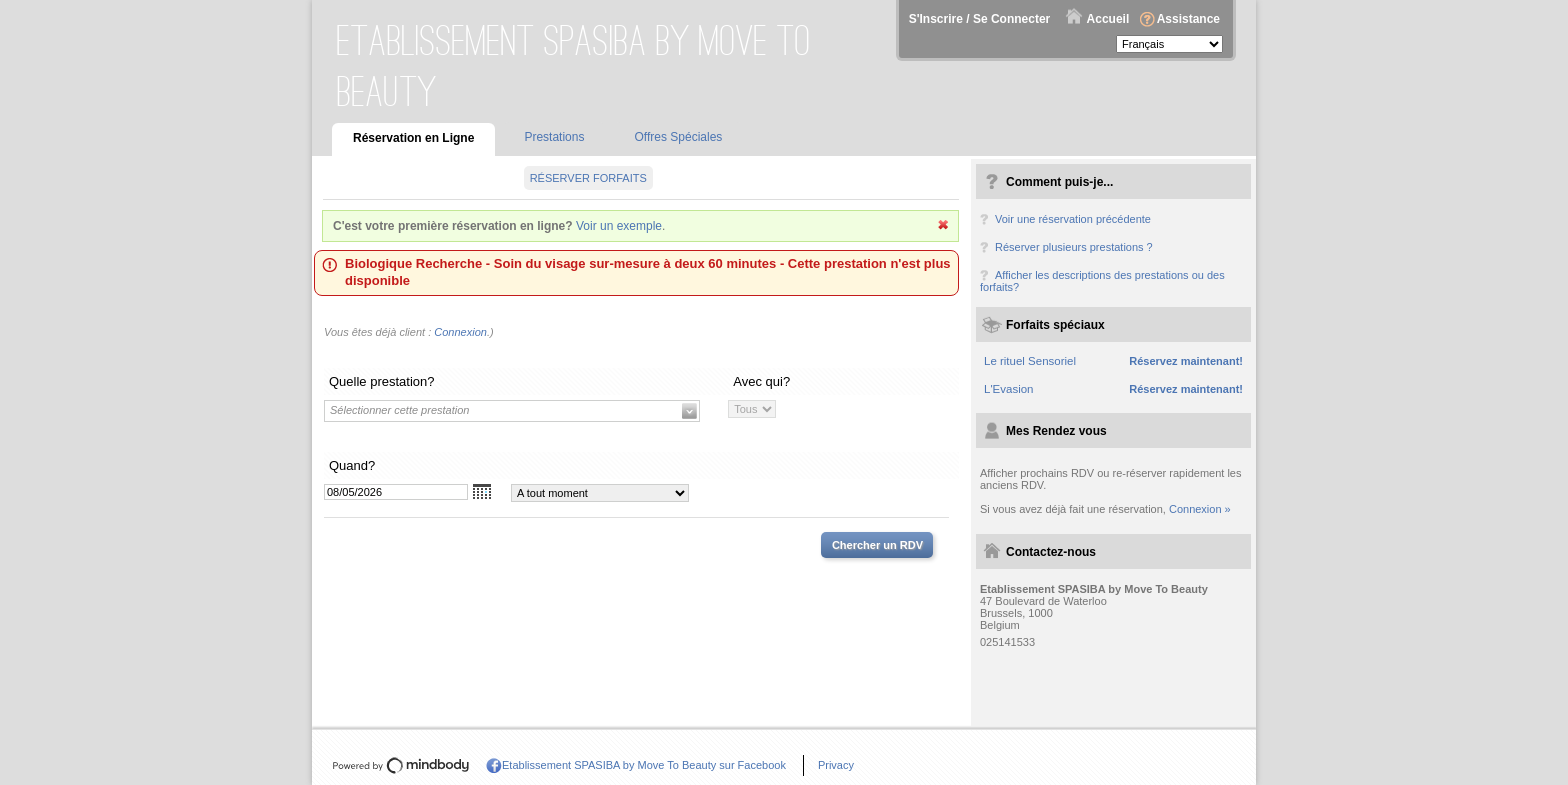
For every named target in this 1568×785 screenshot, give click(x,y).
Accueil (1108, 19)
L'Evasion (1009, 389)
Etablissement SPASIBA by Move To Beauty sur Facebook (644, 765)
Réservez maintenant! (1186, 361)
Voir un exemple (619, 226)
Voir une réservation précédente (1073, 219)
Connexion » (1200, 509)
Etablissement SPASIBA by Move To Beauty (574, 66)
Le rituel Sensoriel (1030, 361)
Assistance (1188, 19)
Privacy (836, 765)
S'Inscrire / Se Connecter (980, 19)
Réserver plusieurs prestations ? (1074, 247)
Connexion (460, 332)
